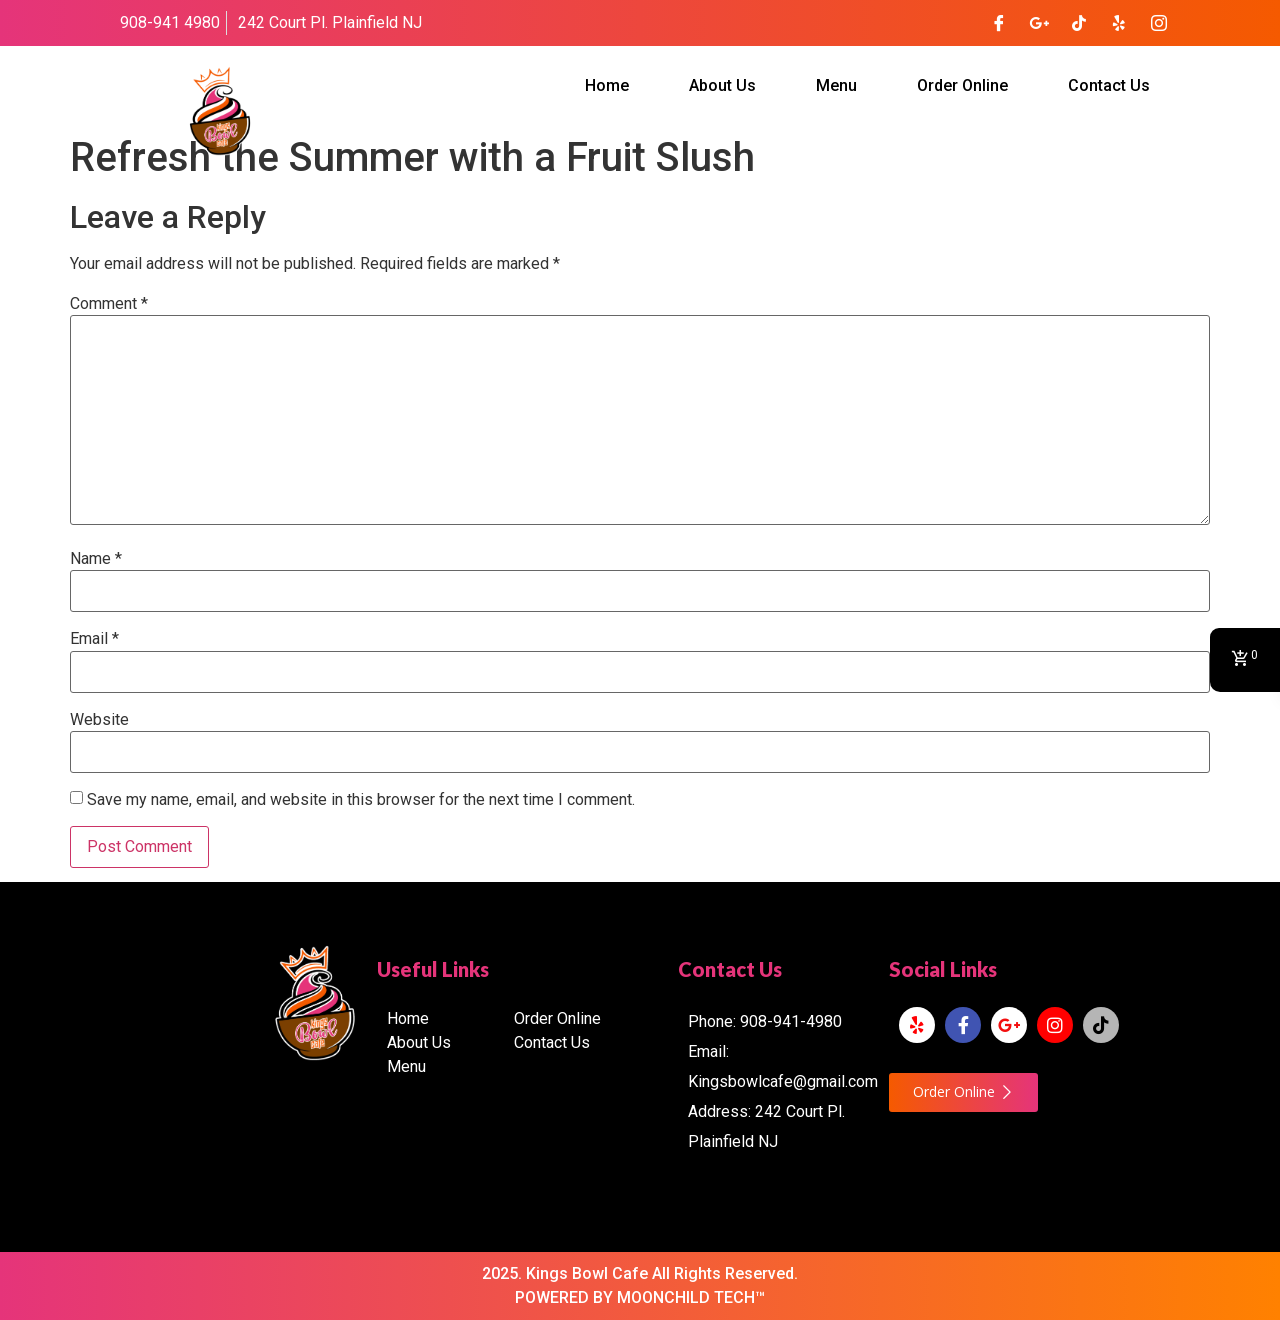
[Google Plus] (1039, 23)
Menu (836, 85)
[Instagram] (1159, 23)
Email (94, 639)
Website (99, 720)
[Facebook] (999, 23)
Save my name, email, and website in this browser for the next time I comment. (361, 800)
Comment (109, 304)
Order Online (962, 85)
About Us (722, 85)
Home (607, 85)
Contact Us (1109, 85)
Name (96, 559)
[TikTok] (1079, 23)
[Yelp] (1119, 23)
